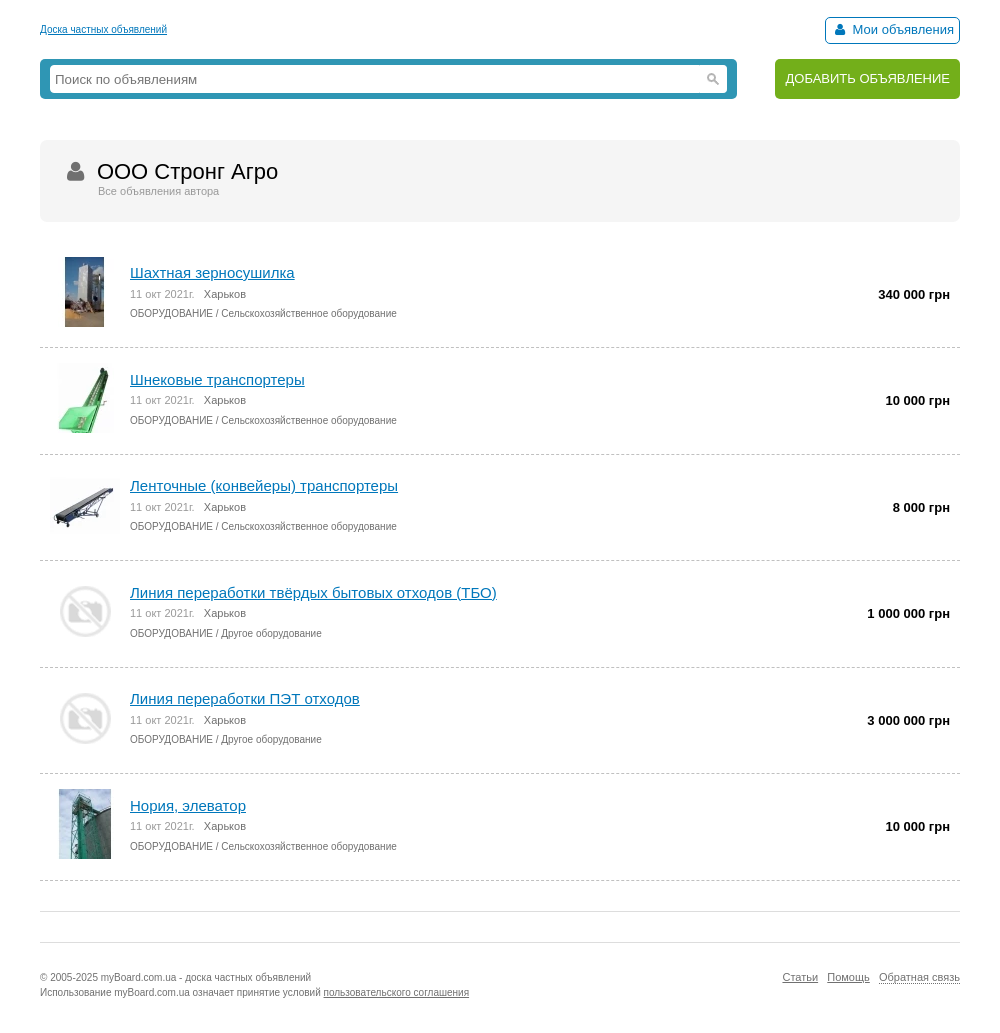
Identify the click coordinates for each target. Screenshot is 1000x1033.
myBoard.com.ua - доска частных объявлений (206, 977)
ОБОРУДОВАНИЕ (171, 313)
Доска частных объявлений (103, 29)
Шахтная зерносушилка (212, 272)
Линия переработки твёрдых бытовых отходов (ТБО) (313, 592)
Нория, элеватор (188, 805)
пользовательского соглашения (397, 992)
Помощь (848, 977)
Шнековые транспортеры (217, 379)
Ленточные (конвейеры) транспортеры (264, 485)
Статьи (800, 977)
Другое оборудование (271, 633)
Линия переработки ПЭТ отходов (245, 698)
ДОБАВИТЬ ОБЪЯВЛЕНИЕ (867, 78)
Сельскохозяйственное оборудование (308, 313)
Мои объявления (892, 29)
